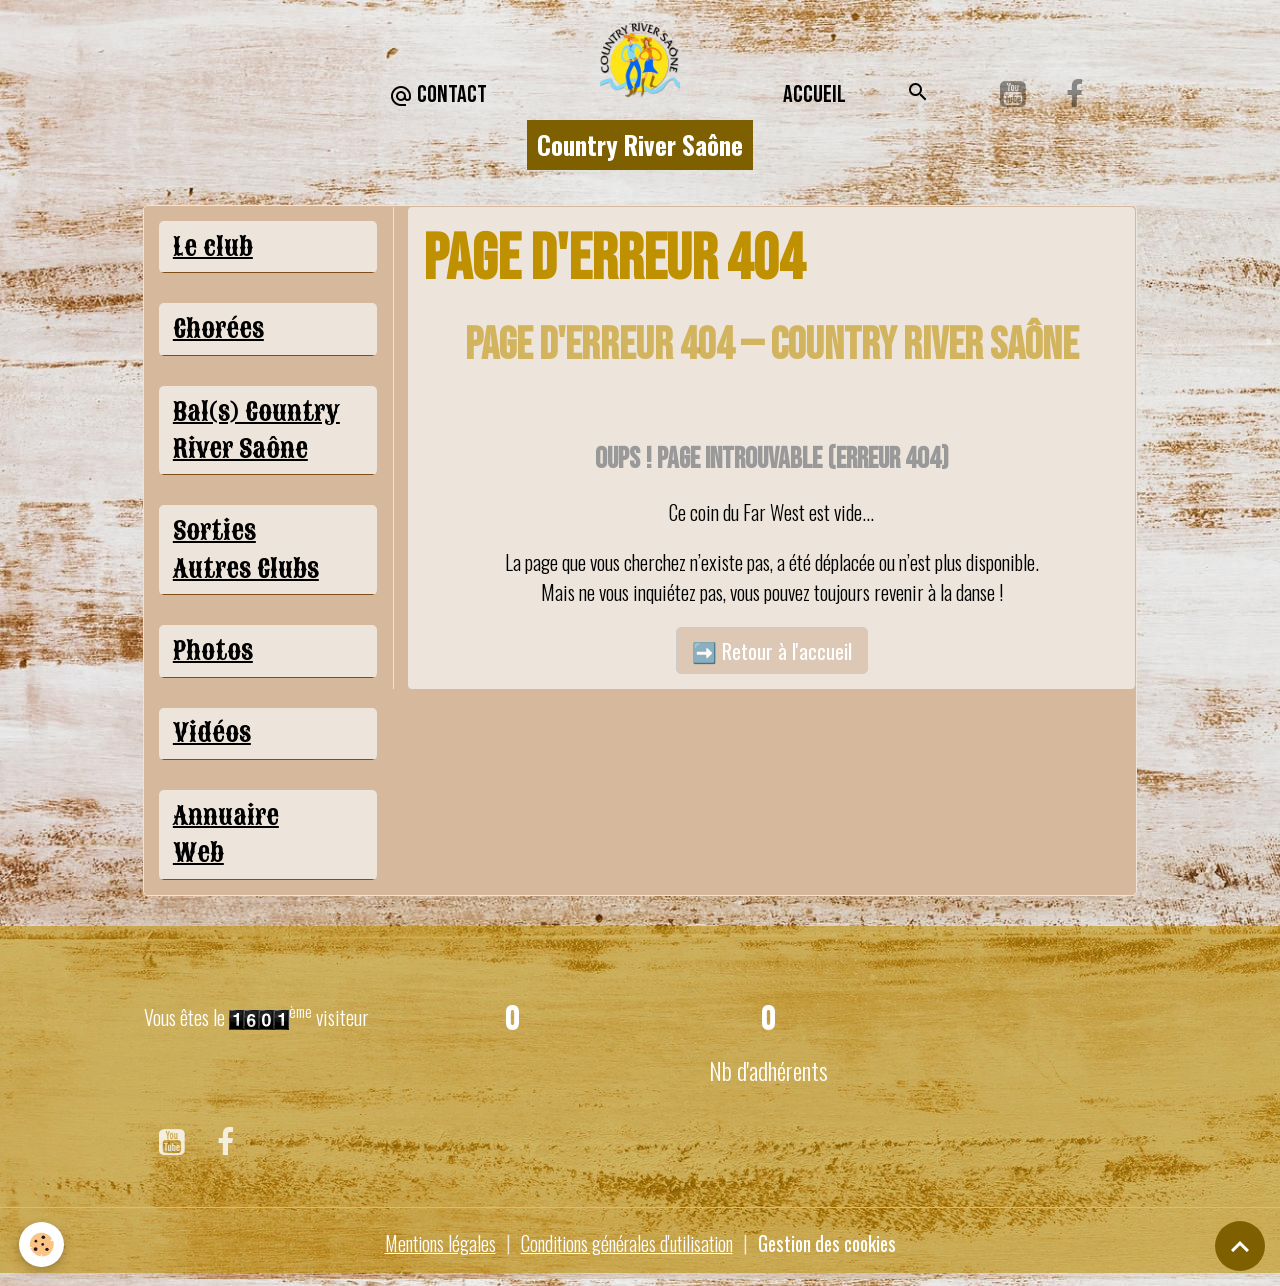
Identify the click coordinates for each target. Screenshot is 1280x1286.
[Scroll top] (1240, 1246)
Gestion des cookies (836, 1251)
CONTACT (438, 95)
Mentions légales (427, 1251)
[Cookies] (42, 1244)
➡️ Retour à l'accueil (772, 651)
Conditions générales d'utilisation (623, 1251)
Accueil (814, 94)
